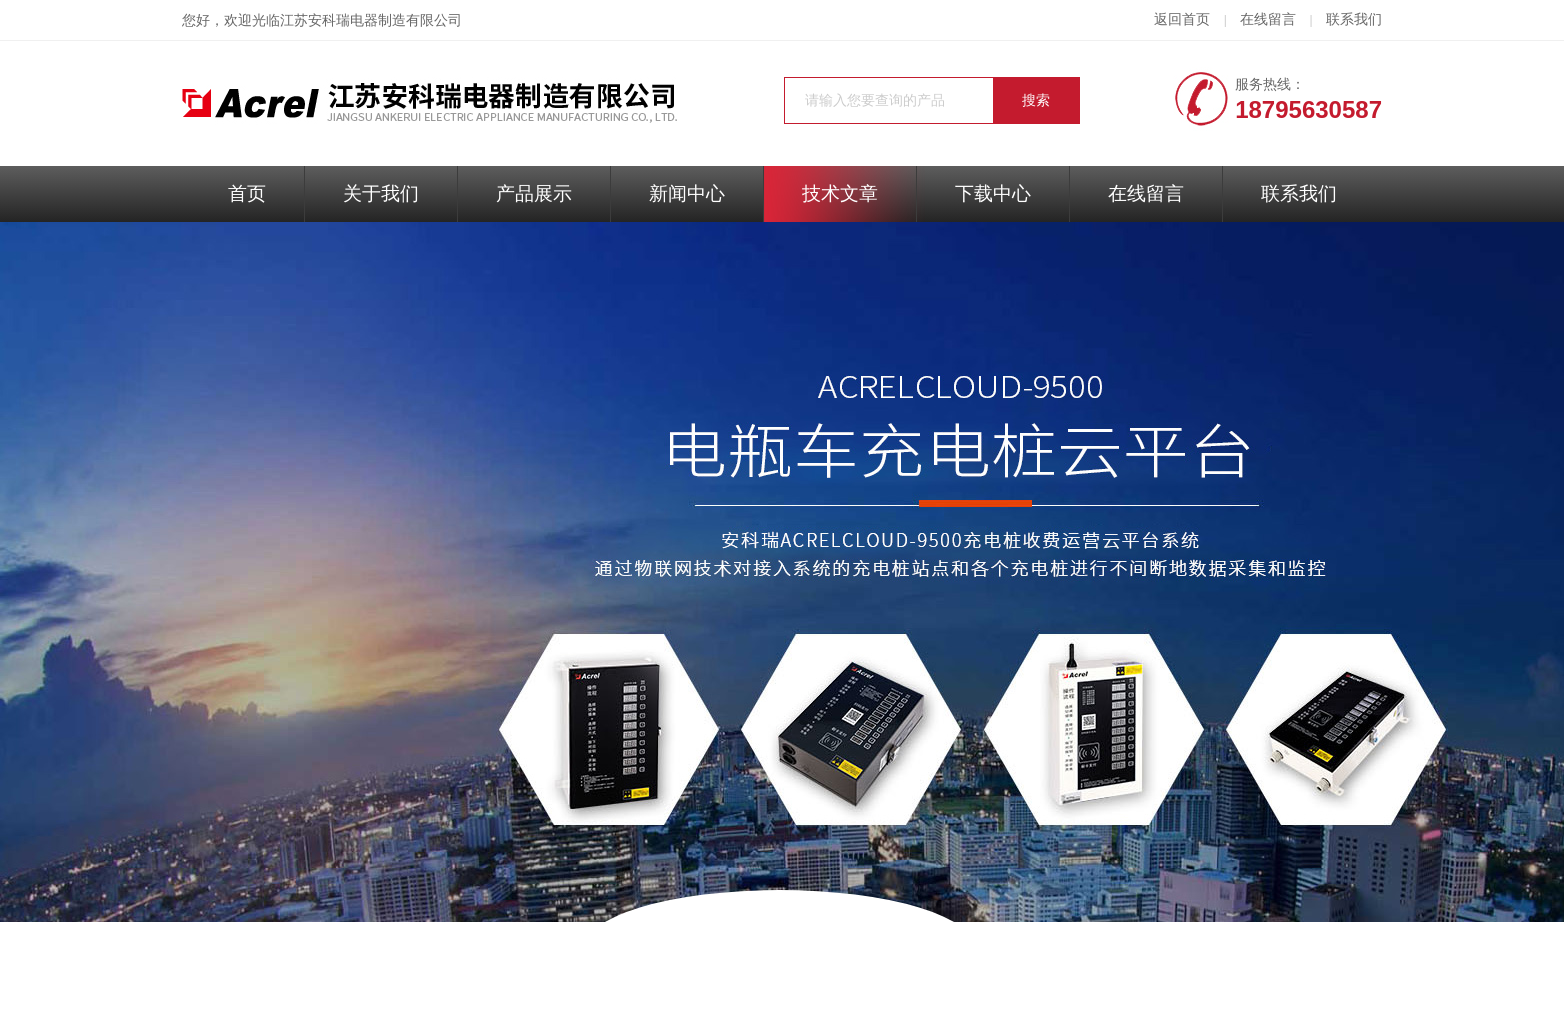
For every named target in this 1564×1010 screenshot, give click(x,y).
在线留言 (1268, 19)
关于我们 (381, 193)
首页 (247, 193)
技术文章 (840, 193)
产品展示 (534, 193)
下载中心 (993, 193)
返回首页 (1182, 19)
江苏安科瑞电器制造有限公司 (371, 20)
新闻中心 (687, 193)
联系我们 (1354, 19)
